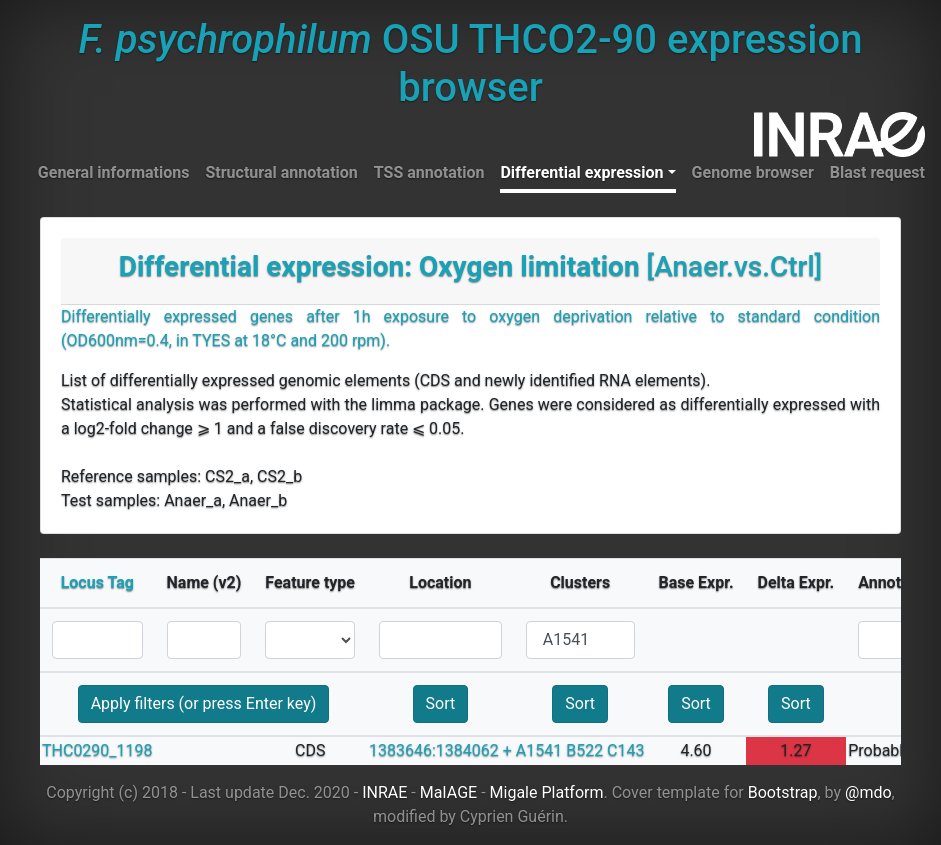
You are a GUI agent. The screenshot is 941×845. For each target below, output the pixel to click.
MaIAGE (449, 792)
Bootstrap (783, 792)
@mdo (868, 792)
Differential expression (581, 172)
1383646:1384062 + (440, 750)
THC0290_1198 (97, 750)
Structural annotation (281, 172)
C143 (625, 750)
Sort (441, 703)
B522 (584, 750)
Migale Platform (547, 792)
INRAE (384, 792)
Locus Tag (97, 582)
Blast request (877, 172)
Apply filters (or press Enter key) (204, 703)
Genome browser (753, 172)
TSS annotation (429, 172)
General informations (114, 172)
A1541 (539, 750)
